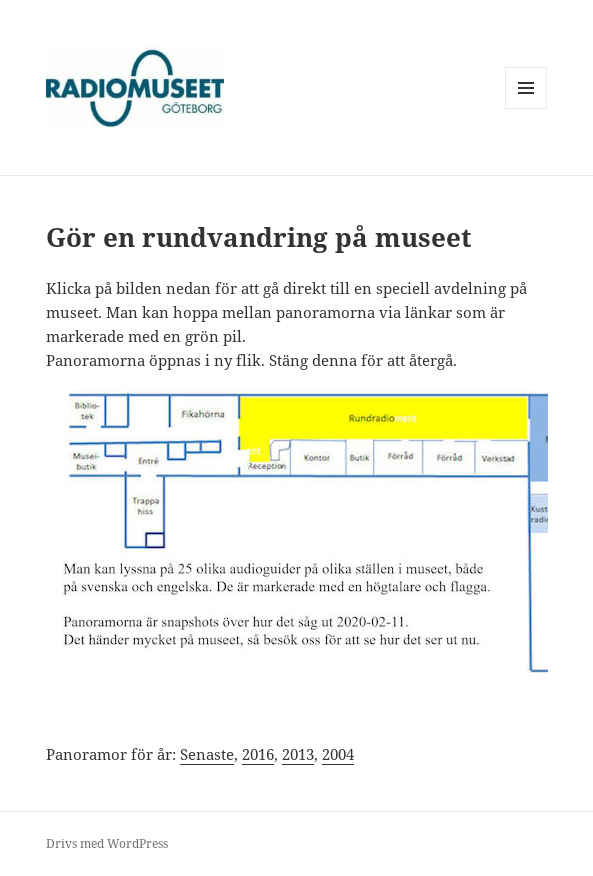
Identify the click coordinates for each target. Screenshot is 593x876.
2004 (338, 754)
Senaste (207, 754)
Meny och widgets (526, 108)
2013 (298, 754)
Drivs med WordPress (107, 843)
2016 (258, 754)
